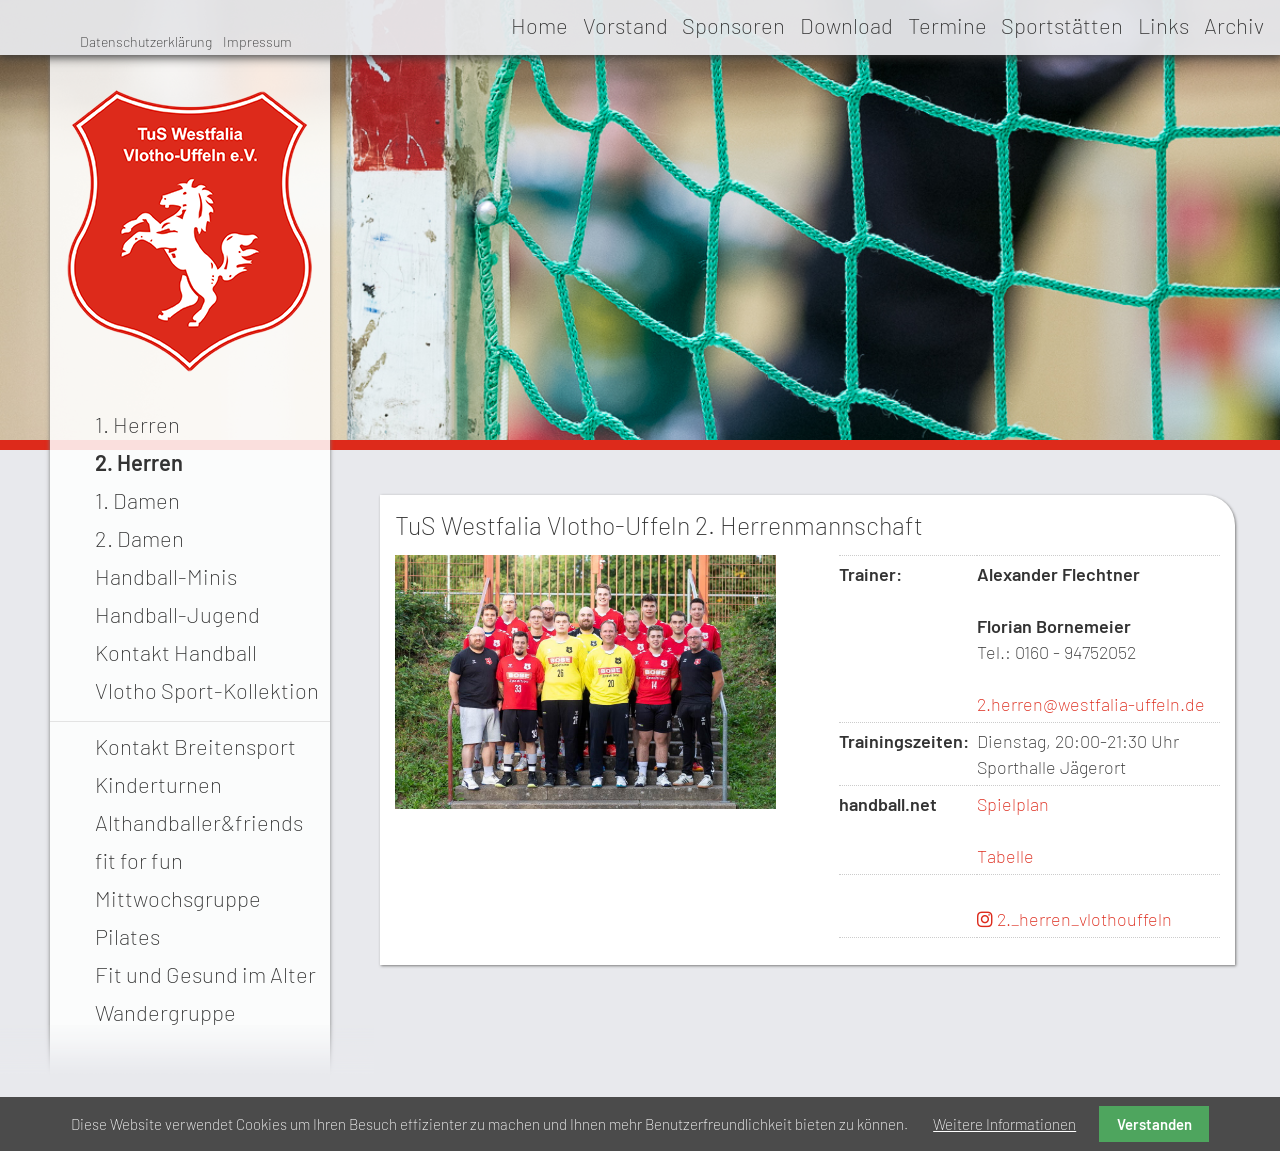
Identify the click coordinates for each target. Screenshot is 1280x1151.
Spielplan (1013, 804)
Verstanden (1154, 1124)
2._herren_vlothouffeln (1074, 919)
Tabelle (1005, 856)
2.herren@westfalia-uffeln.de (1091, 704)
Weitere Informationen (1004, 1124)
